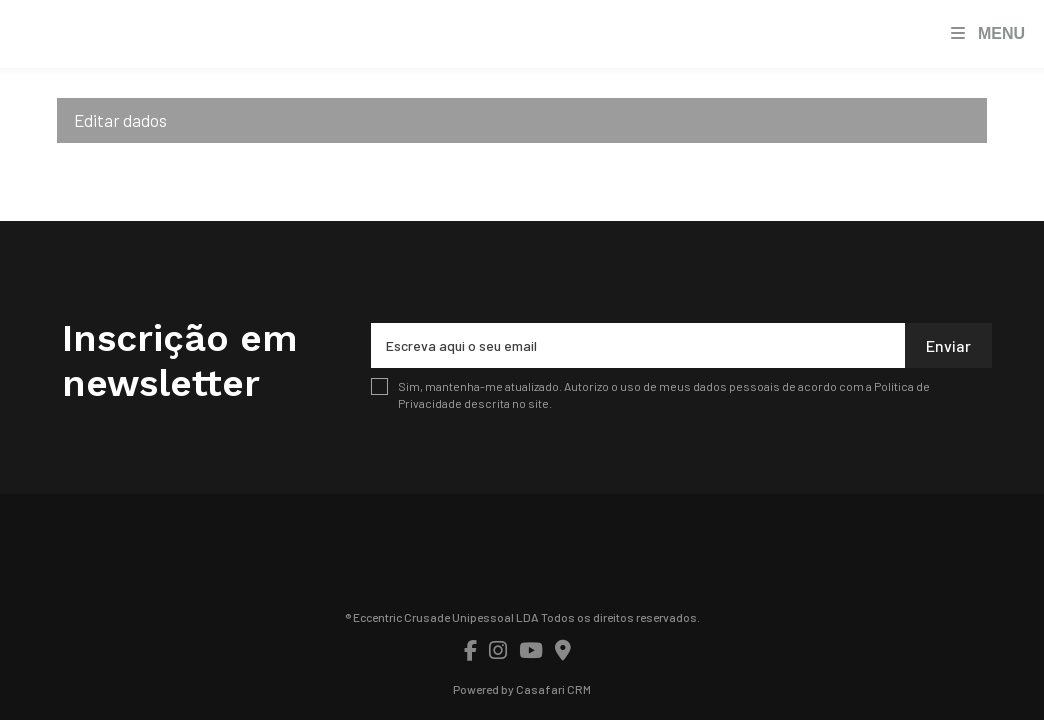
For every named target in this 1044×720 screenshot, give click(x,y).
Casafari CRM (553, 689)
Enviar (948, 345)
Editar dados (120, 120)
